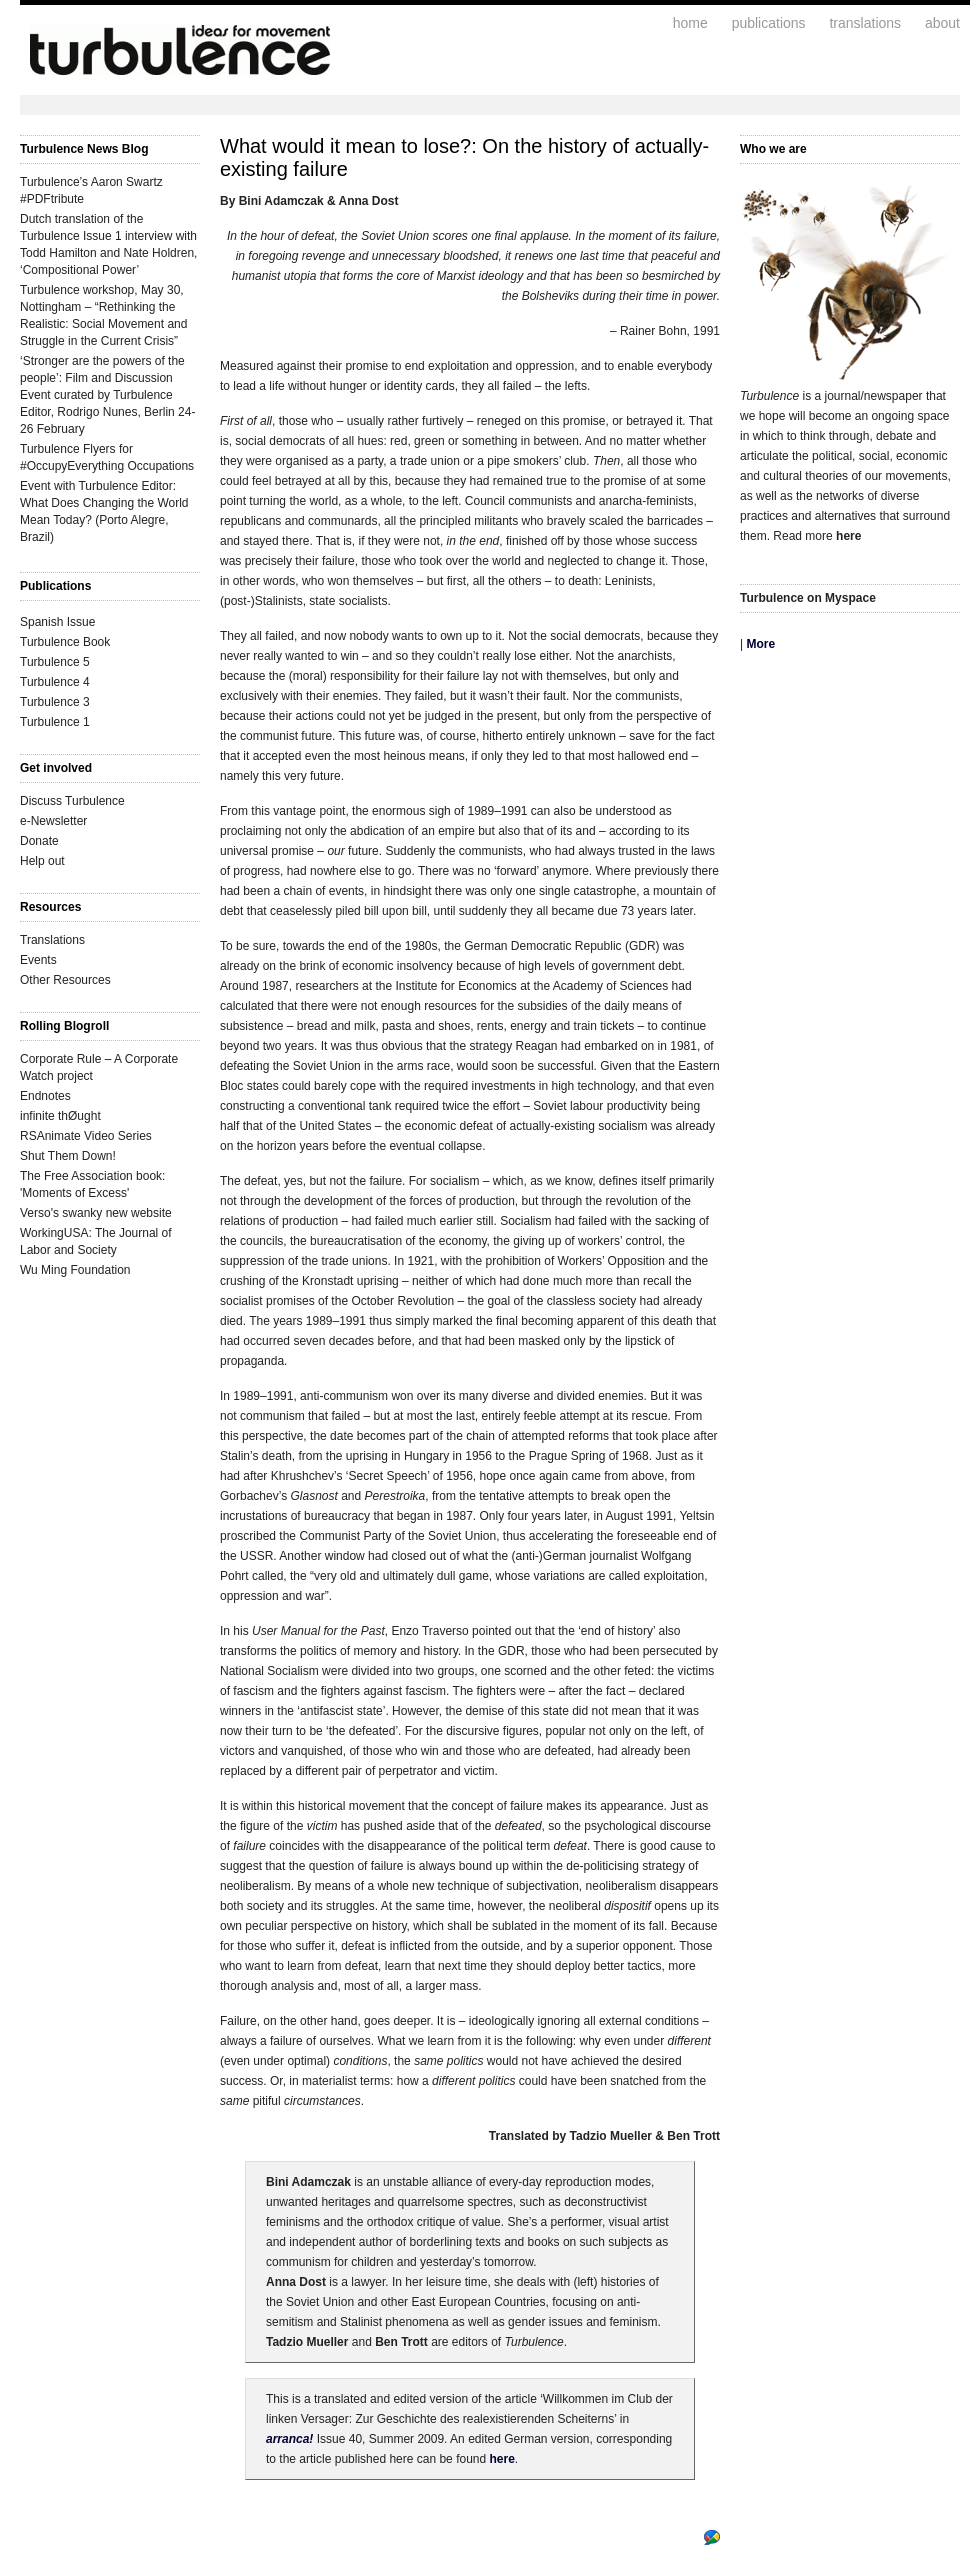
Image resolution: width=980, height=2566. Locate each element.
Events (38, 960)
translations (865, 23)
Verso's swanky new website (96, 1213)
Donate (39, 841)
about (942, 23)
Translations (52, 940)
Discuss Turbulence (72, 801)
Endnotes (45, 1096)
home (690, 23)
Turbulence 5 (55, 662)
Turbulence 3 (55, 702)
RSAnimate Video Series (86, 1136)
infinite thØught (60, 1116)
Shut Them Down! (68, 1156)
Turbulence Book (65, 642)
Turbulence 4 (55, 682)
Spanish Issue (57, 622)
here (502, 2459)
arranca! (289, 2439)
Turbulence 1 (55, 722)
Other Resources (65, 980)
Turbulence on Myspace (808, 598)
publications (769, 23)
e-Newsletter (53, 821)
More (760, 644)
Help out (42, 861)
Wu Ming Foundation (75, 1270)
